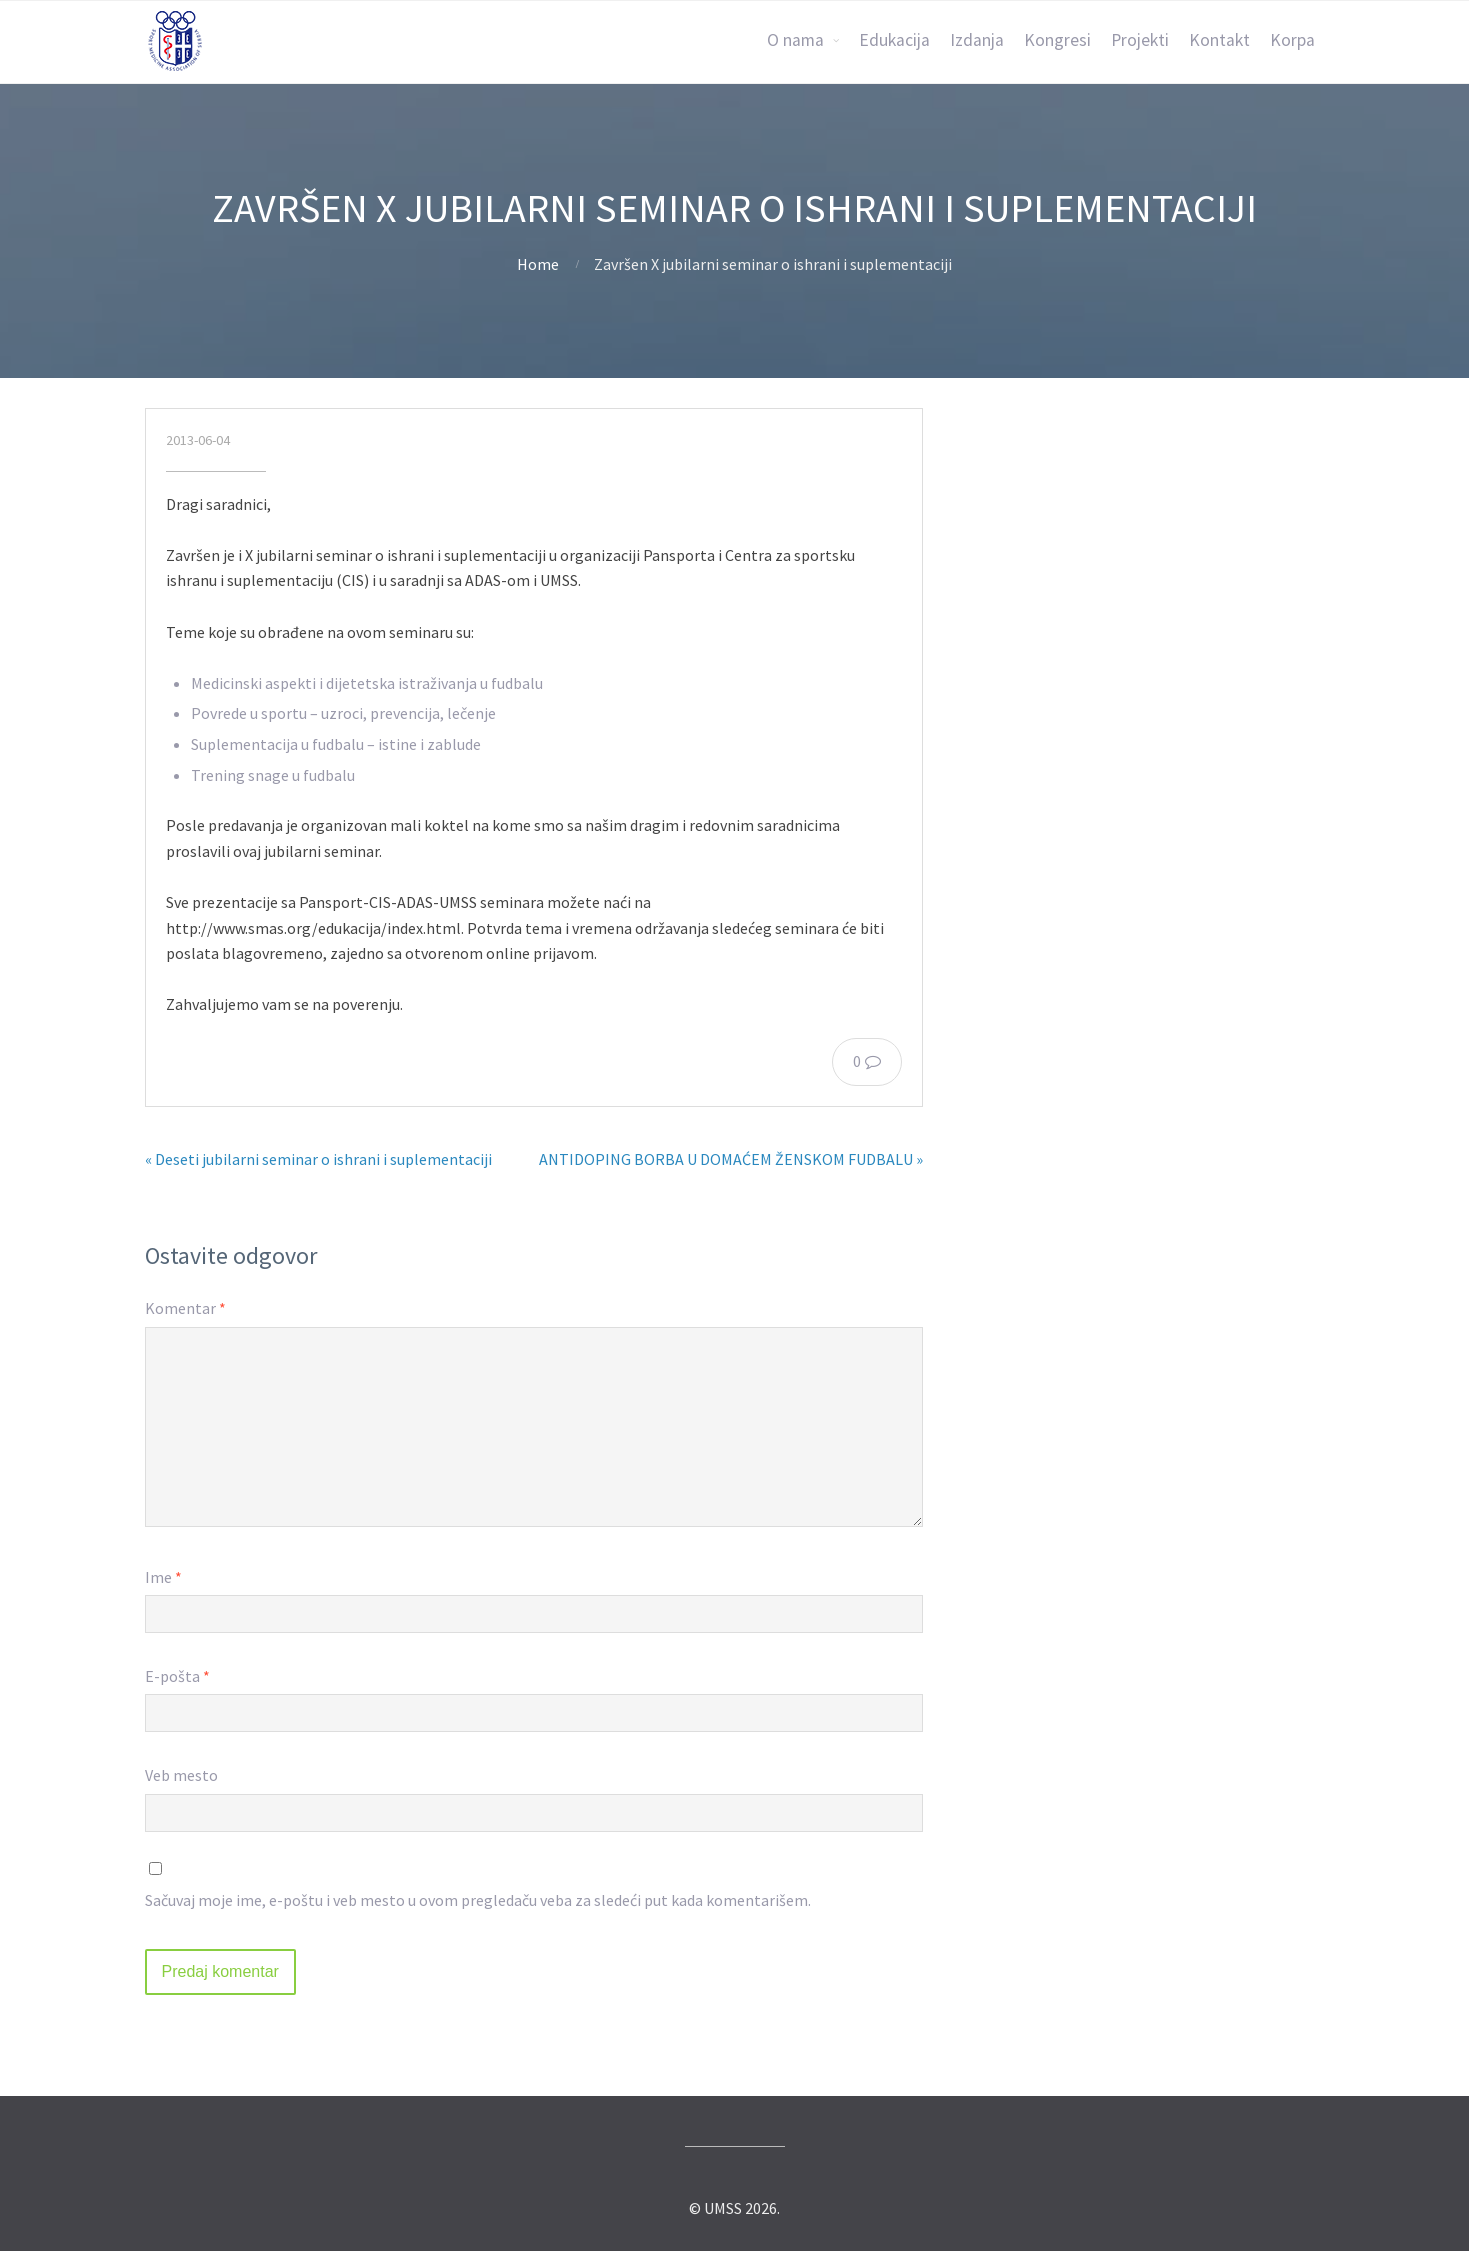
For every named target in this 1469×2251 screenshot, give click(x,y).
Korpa (1292, 40)
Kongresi (1057, 40)
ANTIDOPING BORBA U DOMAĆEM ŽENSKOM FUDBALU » (731, 1159)
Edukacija (894, 40)
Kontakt (1219, 40)
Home (538, 264)
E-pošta (177, 1676)
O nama (795, 40)
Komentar (185, 1308)
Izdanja (977, 40)
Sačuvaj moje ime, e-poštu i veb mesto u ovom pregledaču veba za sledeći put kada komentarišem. (478, 1900)
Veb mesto (181, 1775)
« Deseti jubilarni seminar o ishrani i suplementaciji (318, 1159)
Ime (163, 1577)
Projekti (1140, 40)
